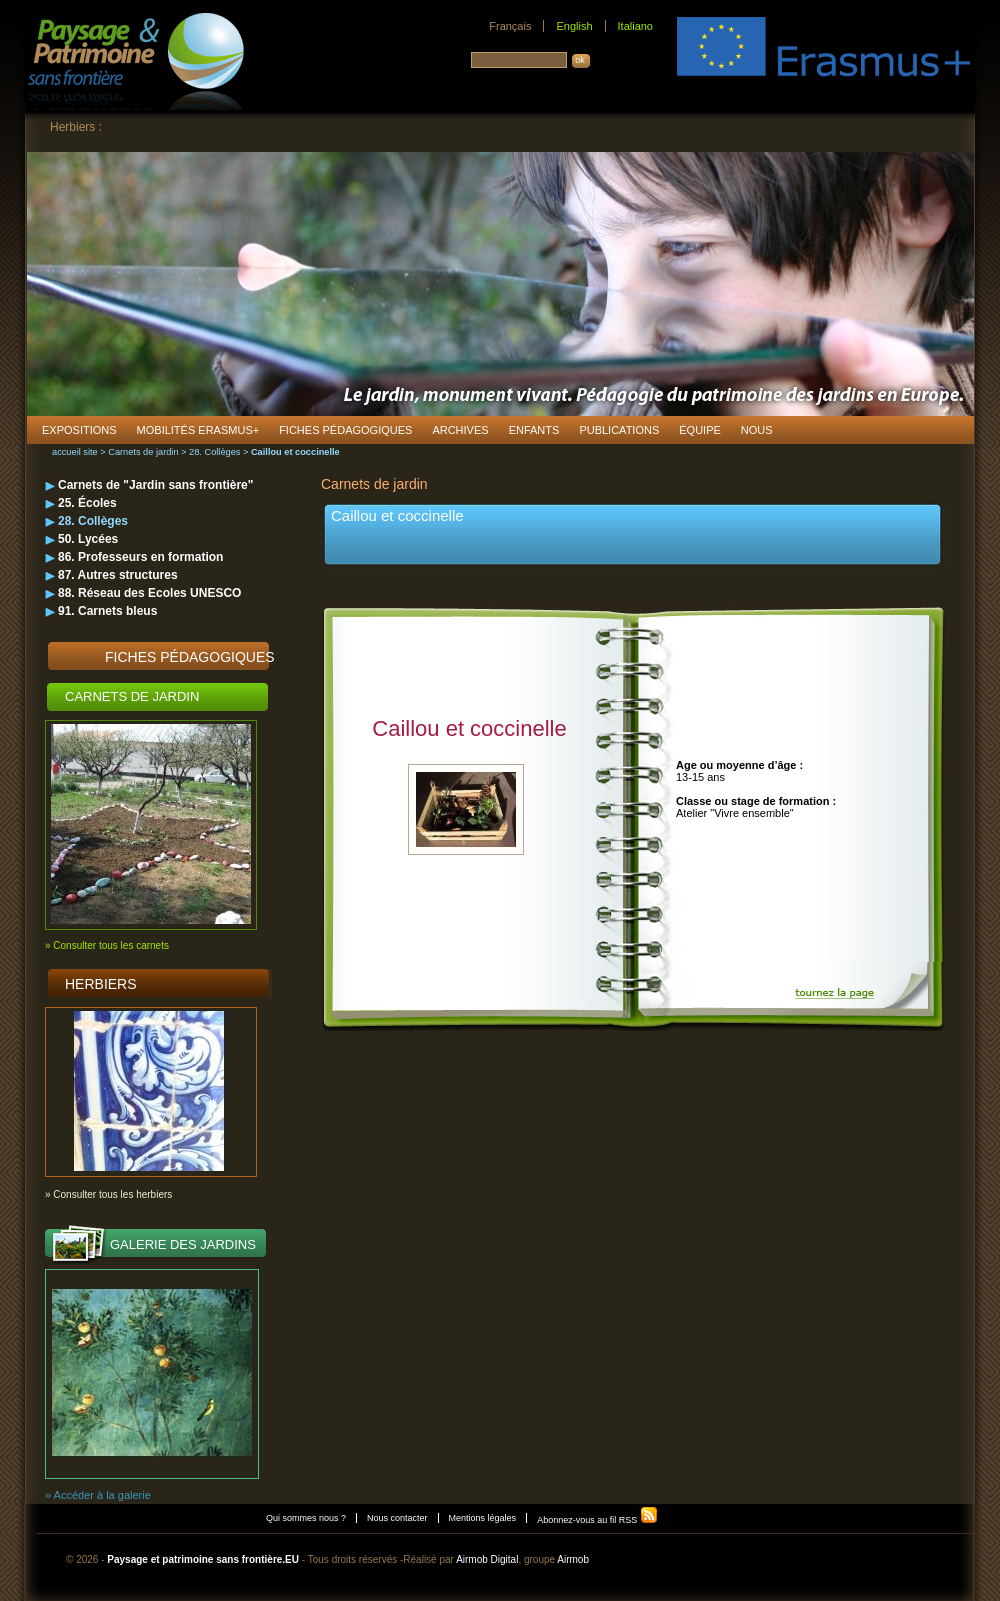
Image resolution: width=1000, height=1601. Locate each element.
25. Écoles (87, 503)
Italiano (635, 26)
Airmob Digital (487, 1559)
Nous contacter (397, 1518)
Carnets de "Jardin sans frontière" (155, 485)
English (574, 26)
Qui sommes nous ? (306, 1518)
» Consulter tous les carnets (107, 945)
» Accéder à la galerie (98, 1495)
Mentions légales (483, 1518)
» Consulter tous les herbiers (108, 1194)
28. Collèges (214, 452)
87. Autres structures (118, 575)
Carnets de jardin (143, 452)
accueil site (75, 452)
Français (510, 26)
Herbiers (101, 984)
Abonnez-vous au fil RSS (597, 1520)
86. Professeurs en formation (140, 557)
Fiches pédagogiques (190, 657)
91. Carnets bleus (107, 611)
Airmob (573, 1559)
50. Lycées (88, 539)
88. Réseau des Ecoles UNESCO (149, 593)
